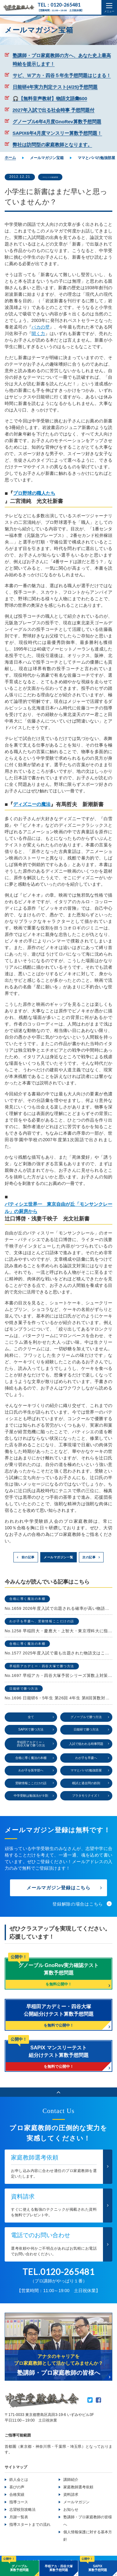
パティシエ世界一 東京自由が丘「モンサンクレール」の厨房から (58, 1209)
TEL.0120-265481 (58, 2280)
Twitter (90, 2408)
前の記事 (26, 1559)
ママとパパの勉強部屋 (61, 177)
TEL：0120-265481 (61, 4)
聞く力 (38, 333)
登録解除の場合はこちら (77, 1911)
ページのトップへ (58, 2100)
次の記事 (91, 1559)
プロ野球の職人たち (37, 494)
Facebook (98, 2408)
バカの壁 (41, 327)
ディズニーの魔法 (34, 805)
